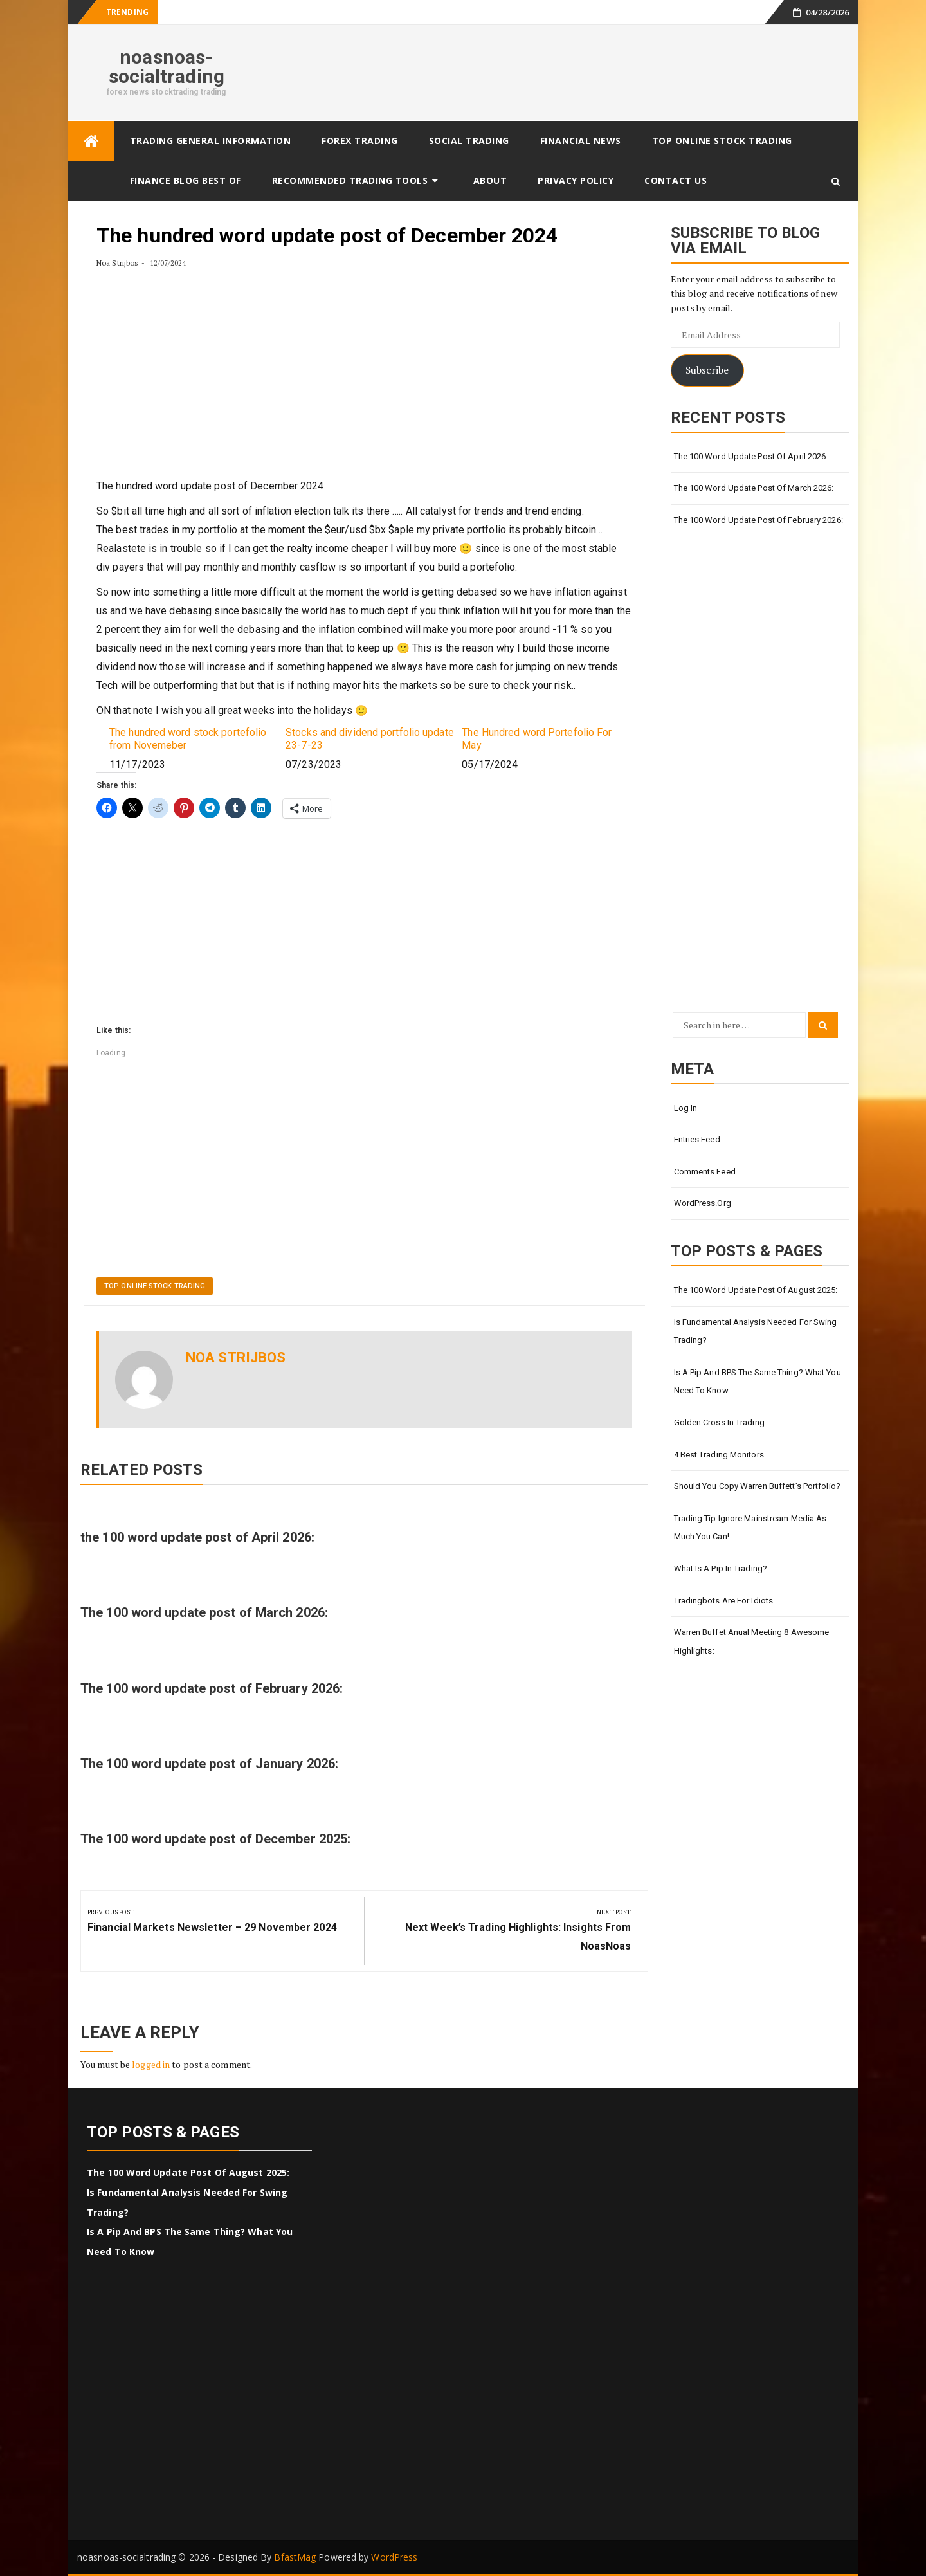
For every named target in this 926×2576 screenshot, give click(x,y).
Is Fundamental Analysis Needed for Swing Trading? (755, 1331)
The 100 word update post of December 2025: (215, 1839)
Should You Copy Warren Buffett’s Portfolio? (757, 1486)
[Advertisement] (364, 387)
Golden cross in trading (719, 1422)
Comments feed (705, 1171)
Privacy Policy (575, 180)
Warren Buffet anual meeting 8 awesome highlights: (752, 1641)
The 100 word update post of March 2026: (204, 1612)
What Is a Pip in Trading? (721, 1568)
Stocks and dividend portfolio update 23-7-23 (370, 738)
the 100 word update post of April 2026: (197, 1537)
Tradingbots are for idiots (724, 1600)
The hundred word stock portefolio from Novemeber (187, 738)
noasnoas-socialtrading (166, 66)
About (490, 180)
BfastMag (295, 2557)
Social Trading (469, 140)
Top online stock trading (722, 140)
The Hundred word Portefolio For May (537, 738)
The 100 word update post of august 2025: (756, 1290)
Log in (686, 1108)
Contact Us (675, 180)
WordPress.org (702, 1203)
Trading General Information (210, 140)
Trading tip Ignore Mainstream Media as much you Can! (750, 1527)
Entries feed (697, 1139)
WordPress (394, 2557)
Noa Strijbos (117, 263)
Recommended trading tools (350, 180)
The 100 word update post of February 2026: (211, 1688)
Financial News (580, 140)
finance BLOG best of (185, 180)
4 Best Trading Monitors (719, 1454)
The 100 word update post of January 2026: (209, 1763)
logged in (151, 2064)
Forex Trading (360, 140)
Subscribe (707, 370)
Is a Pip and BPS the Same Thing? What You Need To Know (757, 1381)
